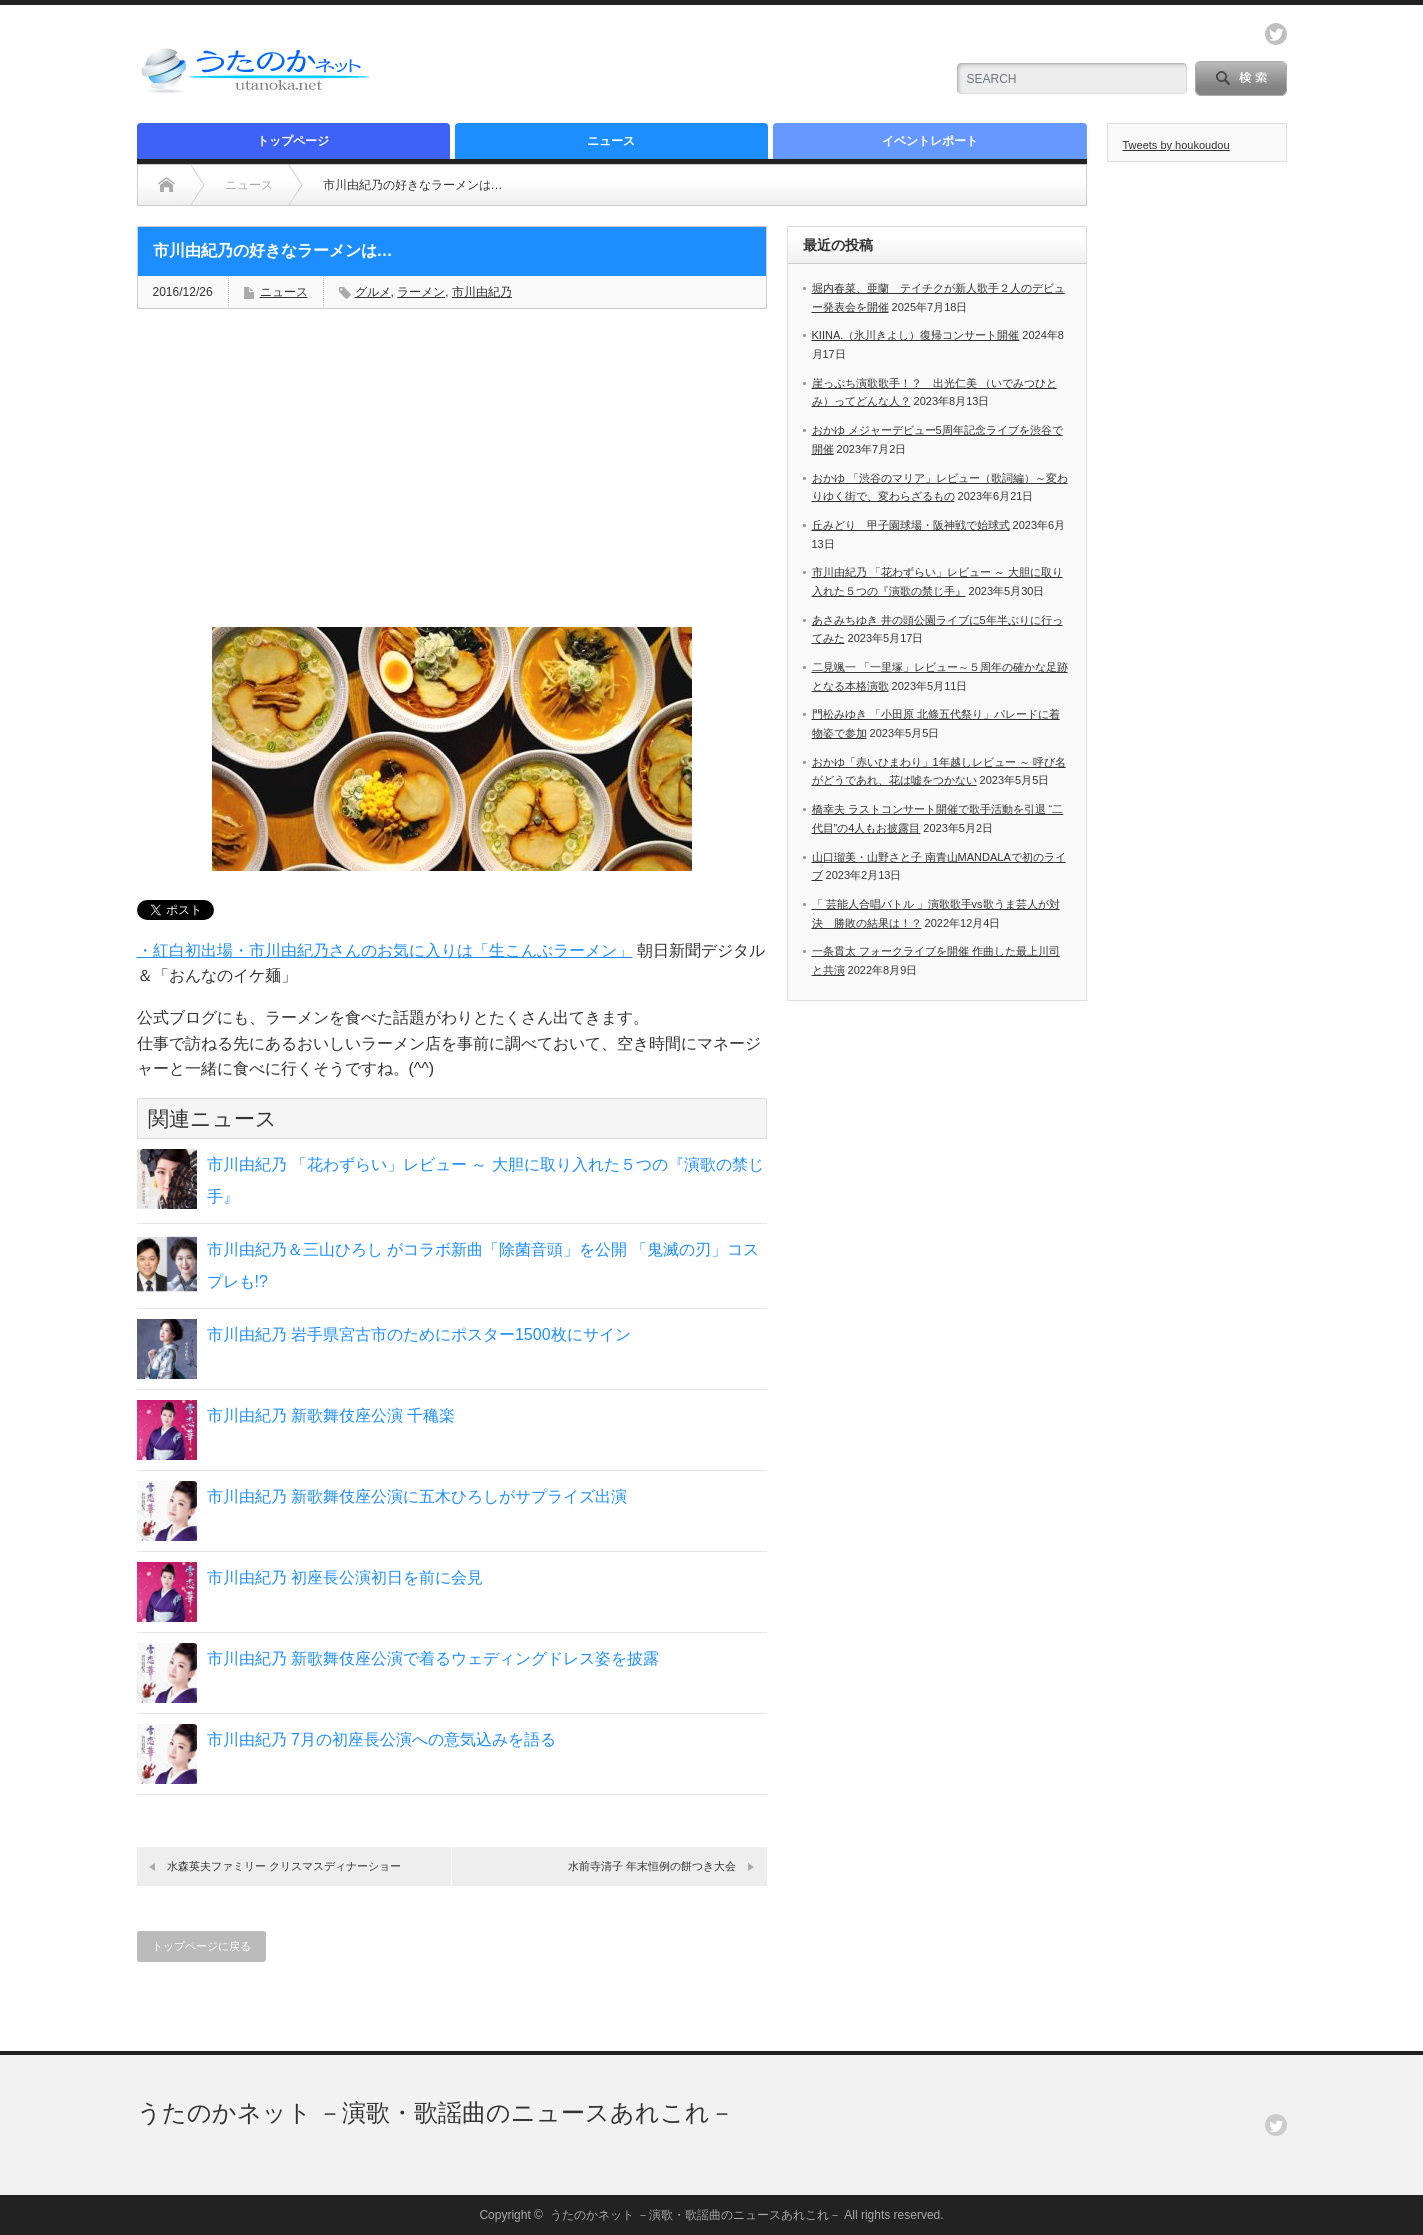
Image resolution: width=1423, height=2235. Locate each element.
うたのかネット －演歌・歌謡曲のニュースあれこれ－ (436, 2112)
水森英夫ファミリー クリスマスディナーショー (284, 1866)
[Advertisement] (693, 65)
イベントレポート (930, 141)
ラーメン (421, 292)
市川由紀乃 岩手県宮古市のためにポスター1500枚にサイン (419, 1334)
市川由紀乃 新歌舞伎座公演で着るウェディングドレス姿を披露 (433, 1658)
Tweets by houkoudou (1176, 145)
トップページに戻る (201, 1946)
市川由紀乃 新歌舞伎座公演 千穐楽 (331, 1415)
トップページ (293, 141)
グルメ (373, 292)
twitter (1276, 34)
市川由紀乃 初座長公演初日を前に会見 (345, 1577)
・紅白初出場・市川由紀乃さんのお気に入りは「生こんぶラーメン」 (385, 950)
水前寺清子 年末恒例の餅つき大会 (652, 1866)
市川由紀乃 (482, 292)
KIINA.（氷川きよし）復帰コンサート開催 (916, 335)
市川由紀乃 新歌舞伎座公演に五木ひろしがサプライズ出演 (417, 1496)
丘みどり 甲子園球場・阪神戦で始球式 (911, 525)
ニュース (611, 141)
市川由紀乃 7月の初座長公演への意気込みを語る (381, 1739)
